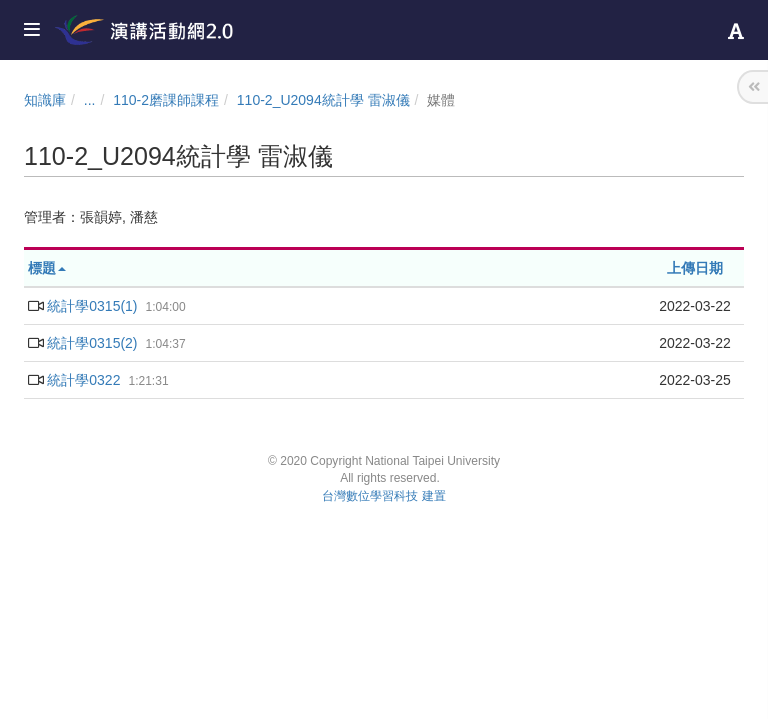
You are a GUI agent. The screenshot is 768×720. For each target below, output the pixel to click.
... (90, 100)
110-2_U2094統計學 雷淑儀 (323, 100)
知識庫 (45, 100)
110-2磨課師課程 (166, 100)
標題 (47, 268)
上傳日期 (695, 268)
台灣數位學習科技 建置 (383, 496)
